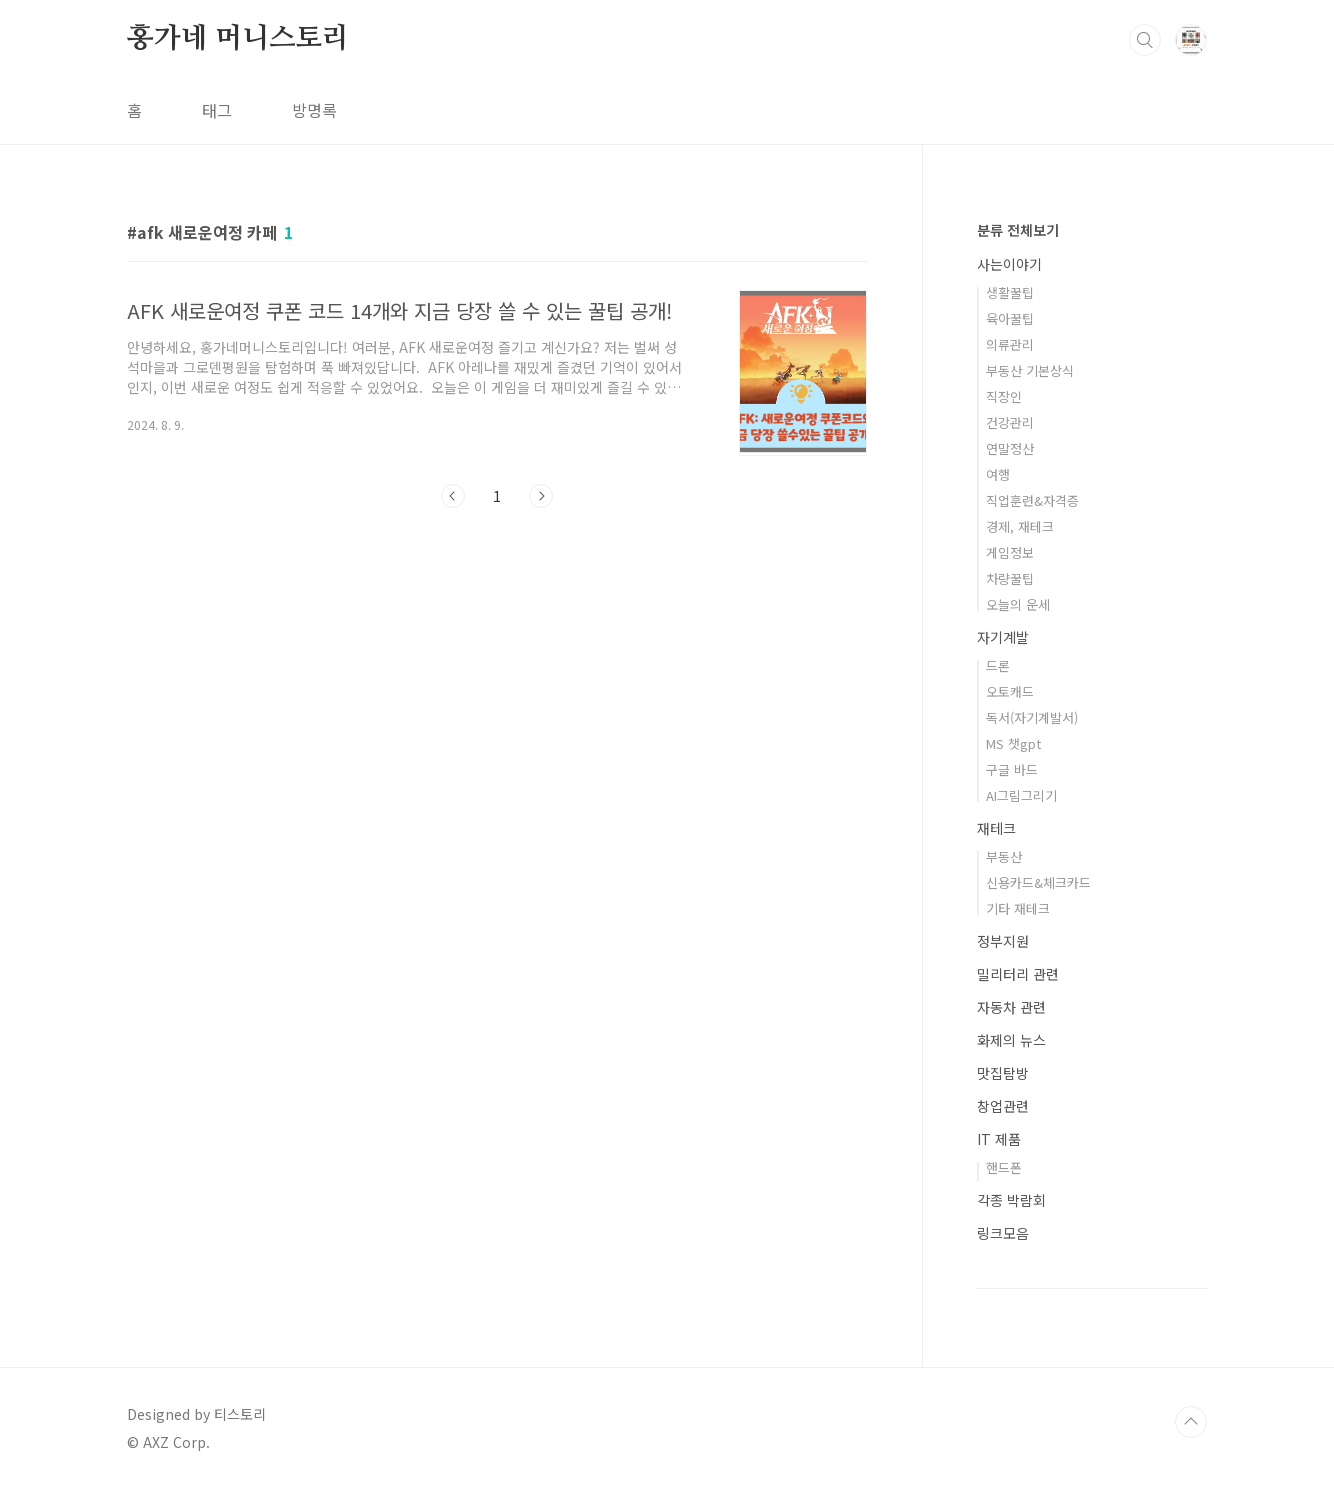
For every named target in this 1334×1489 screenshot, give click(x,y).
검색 (1145, 40)
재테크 (996, 828)
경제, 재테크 (1020, 526)
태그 (217, 110)
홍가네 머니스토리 (238, 39)
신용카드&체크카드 (1038, 882)
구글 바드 (1012, 769)
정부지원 (1003, 941)
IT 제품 (999, 1139)
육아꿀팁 (1010, 318)
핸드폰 (1004, 1167)
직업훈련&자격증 (1032, 500)
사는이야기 (1009, 264)
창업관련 (1003, 1106)
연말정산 (1010, 448)
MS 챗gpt (1013, 743)
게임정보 (1010, 552)
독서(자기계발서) (1032, 717)
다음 (541, 496)
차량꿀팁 (1010, 578)
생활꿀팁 (1010, 292)
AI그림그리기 (1021, 795)
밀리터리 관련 (1018, 974)
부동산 (1004, 856)
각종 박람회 (1011, 1200)
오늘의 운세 (1018, 604)
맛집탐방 (1003, 1073)
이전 (453, 496)
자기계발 (1003, 637)
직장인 (1004, 396)
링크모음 (1003, 1233)
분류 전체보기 (1018, 230)
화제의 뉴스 (1011, 1040)
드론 (998, 665)
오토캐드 (1010, 691)
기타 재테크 (1018, 908)
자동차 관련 (1011, 1007)
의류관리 (1010, 344)
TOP (1191, 1422)
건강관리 (1010, 422)
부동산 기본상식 (1030, 370)
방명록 (314, 110)
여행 (998, 474)
